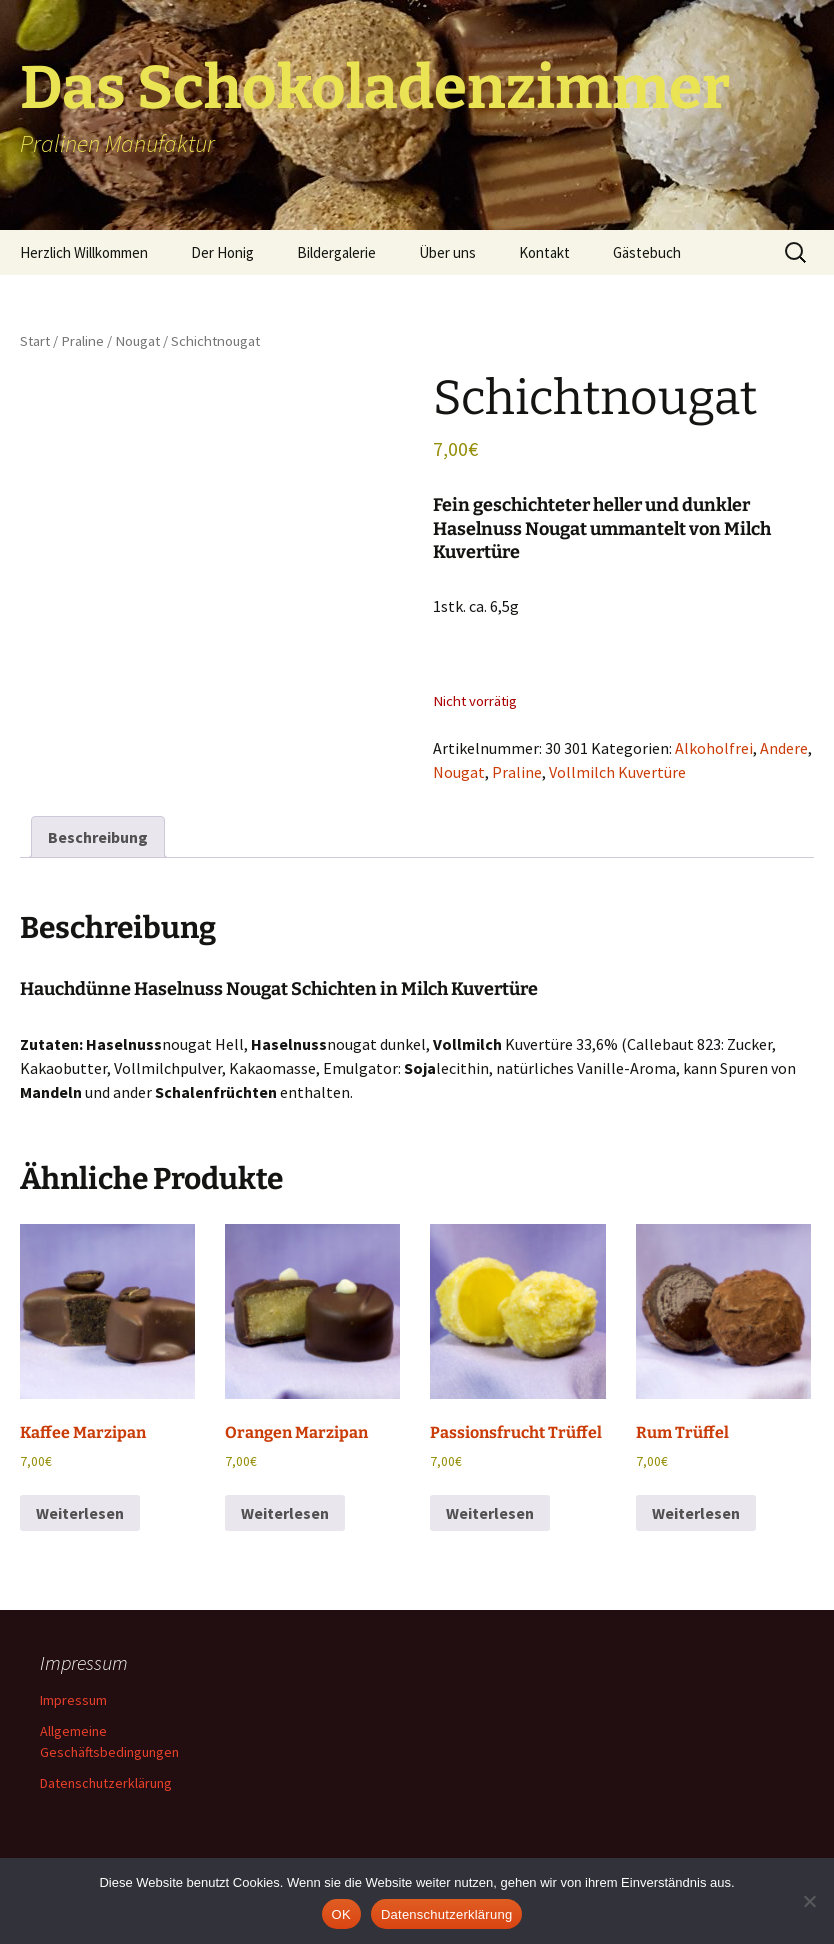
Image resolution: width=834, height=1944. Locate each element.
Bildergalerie (336, 252)
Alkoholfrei (714, 748)
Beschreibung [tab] (98, 837)
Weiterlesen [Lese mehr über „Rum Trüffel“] (696, 1513)
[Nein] (809, 1901)
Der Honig (222, 252)
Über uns (447, 252)
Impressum (73, 1700)
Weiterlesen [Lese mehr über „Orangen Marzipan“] (285, 1513)
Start (35, 341)
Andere (784, 748)
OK (341, 1914)
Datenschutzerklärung (106, 1783)
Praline (82, 341)
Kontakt (544, 252)
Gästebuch (647, 252)
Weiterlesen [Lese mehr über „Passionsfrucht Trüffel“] (490, 1513)
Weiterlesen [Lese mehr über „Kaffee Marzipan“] (80, 1513)
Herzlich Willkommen (84, 252)
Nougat (137, 341)
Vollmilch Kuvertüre (617, 772)
